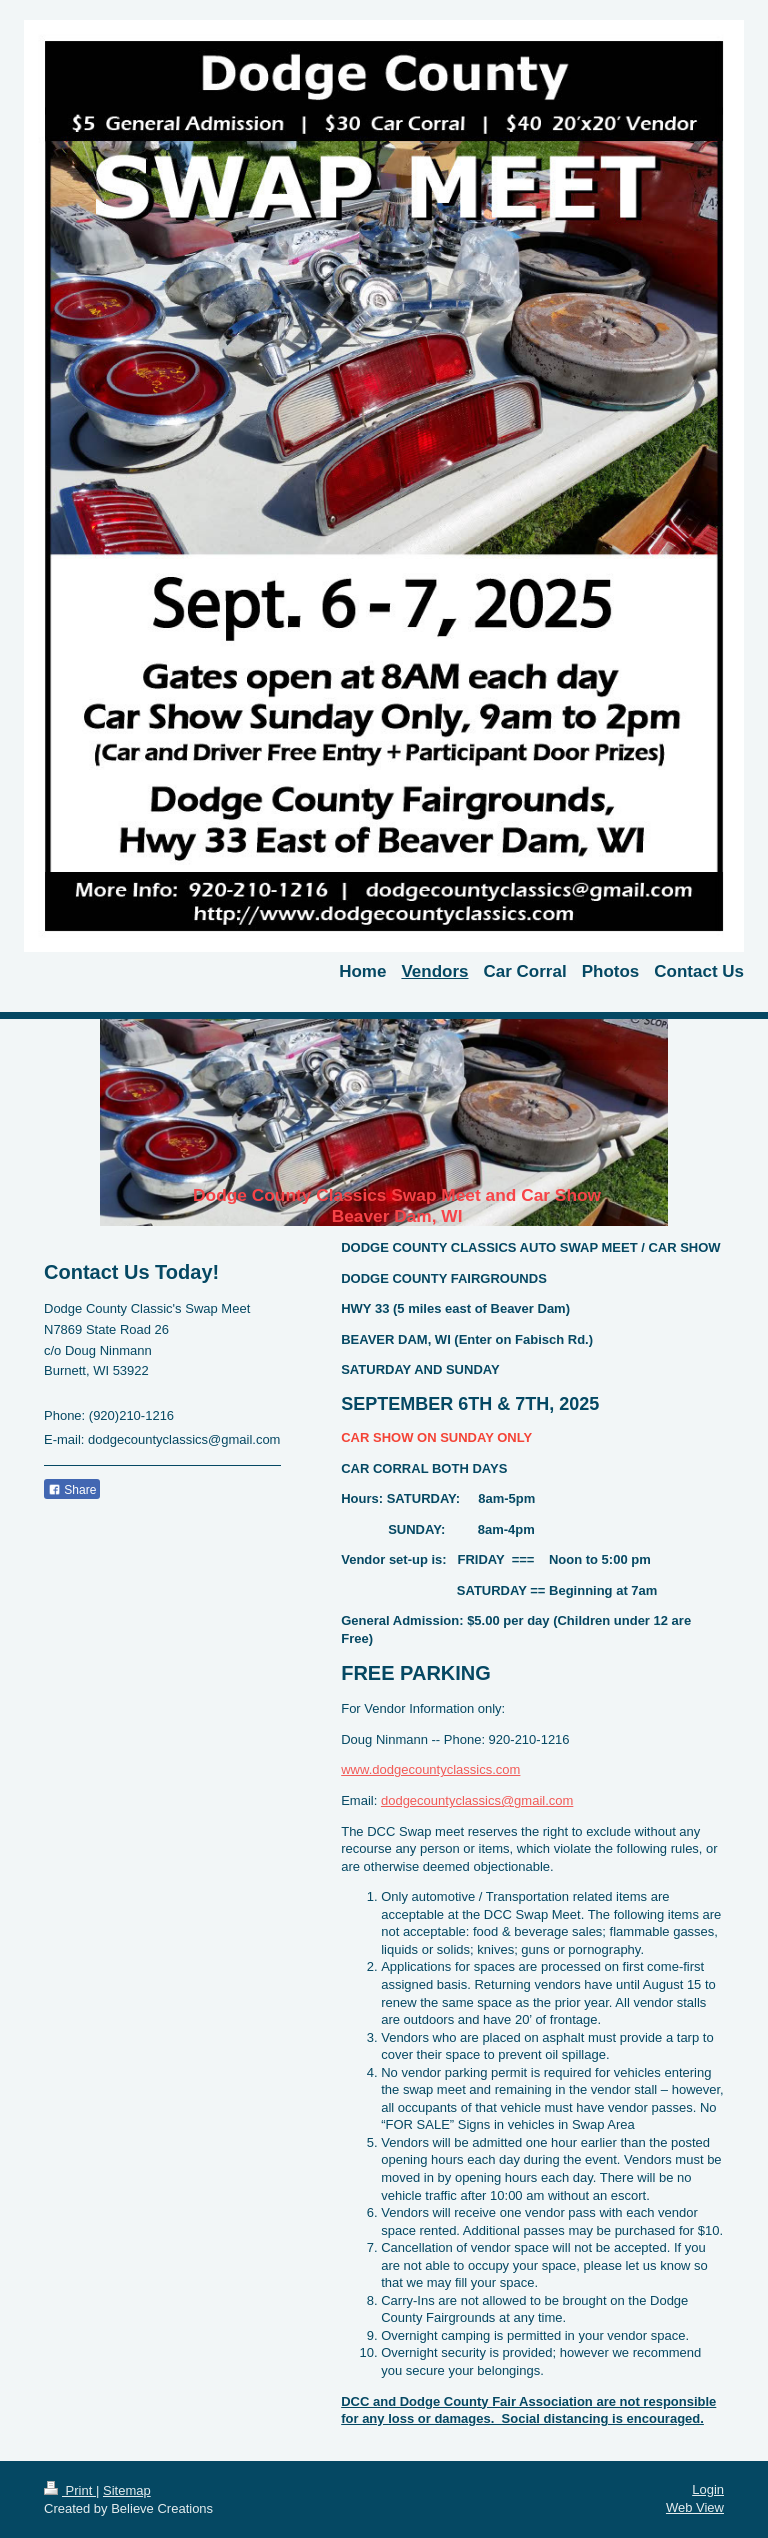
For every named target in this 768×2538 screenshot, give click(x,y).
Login (708, 2489)
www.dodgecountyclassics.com (430, 1769)
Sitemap (127, 2490)
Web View (695, 2507)
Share (72, 1490)
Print (70, 2490)
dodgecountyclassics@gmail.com (477, 1800)
